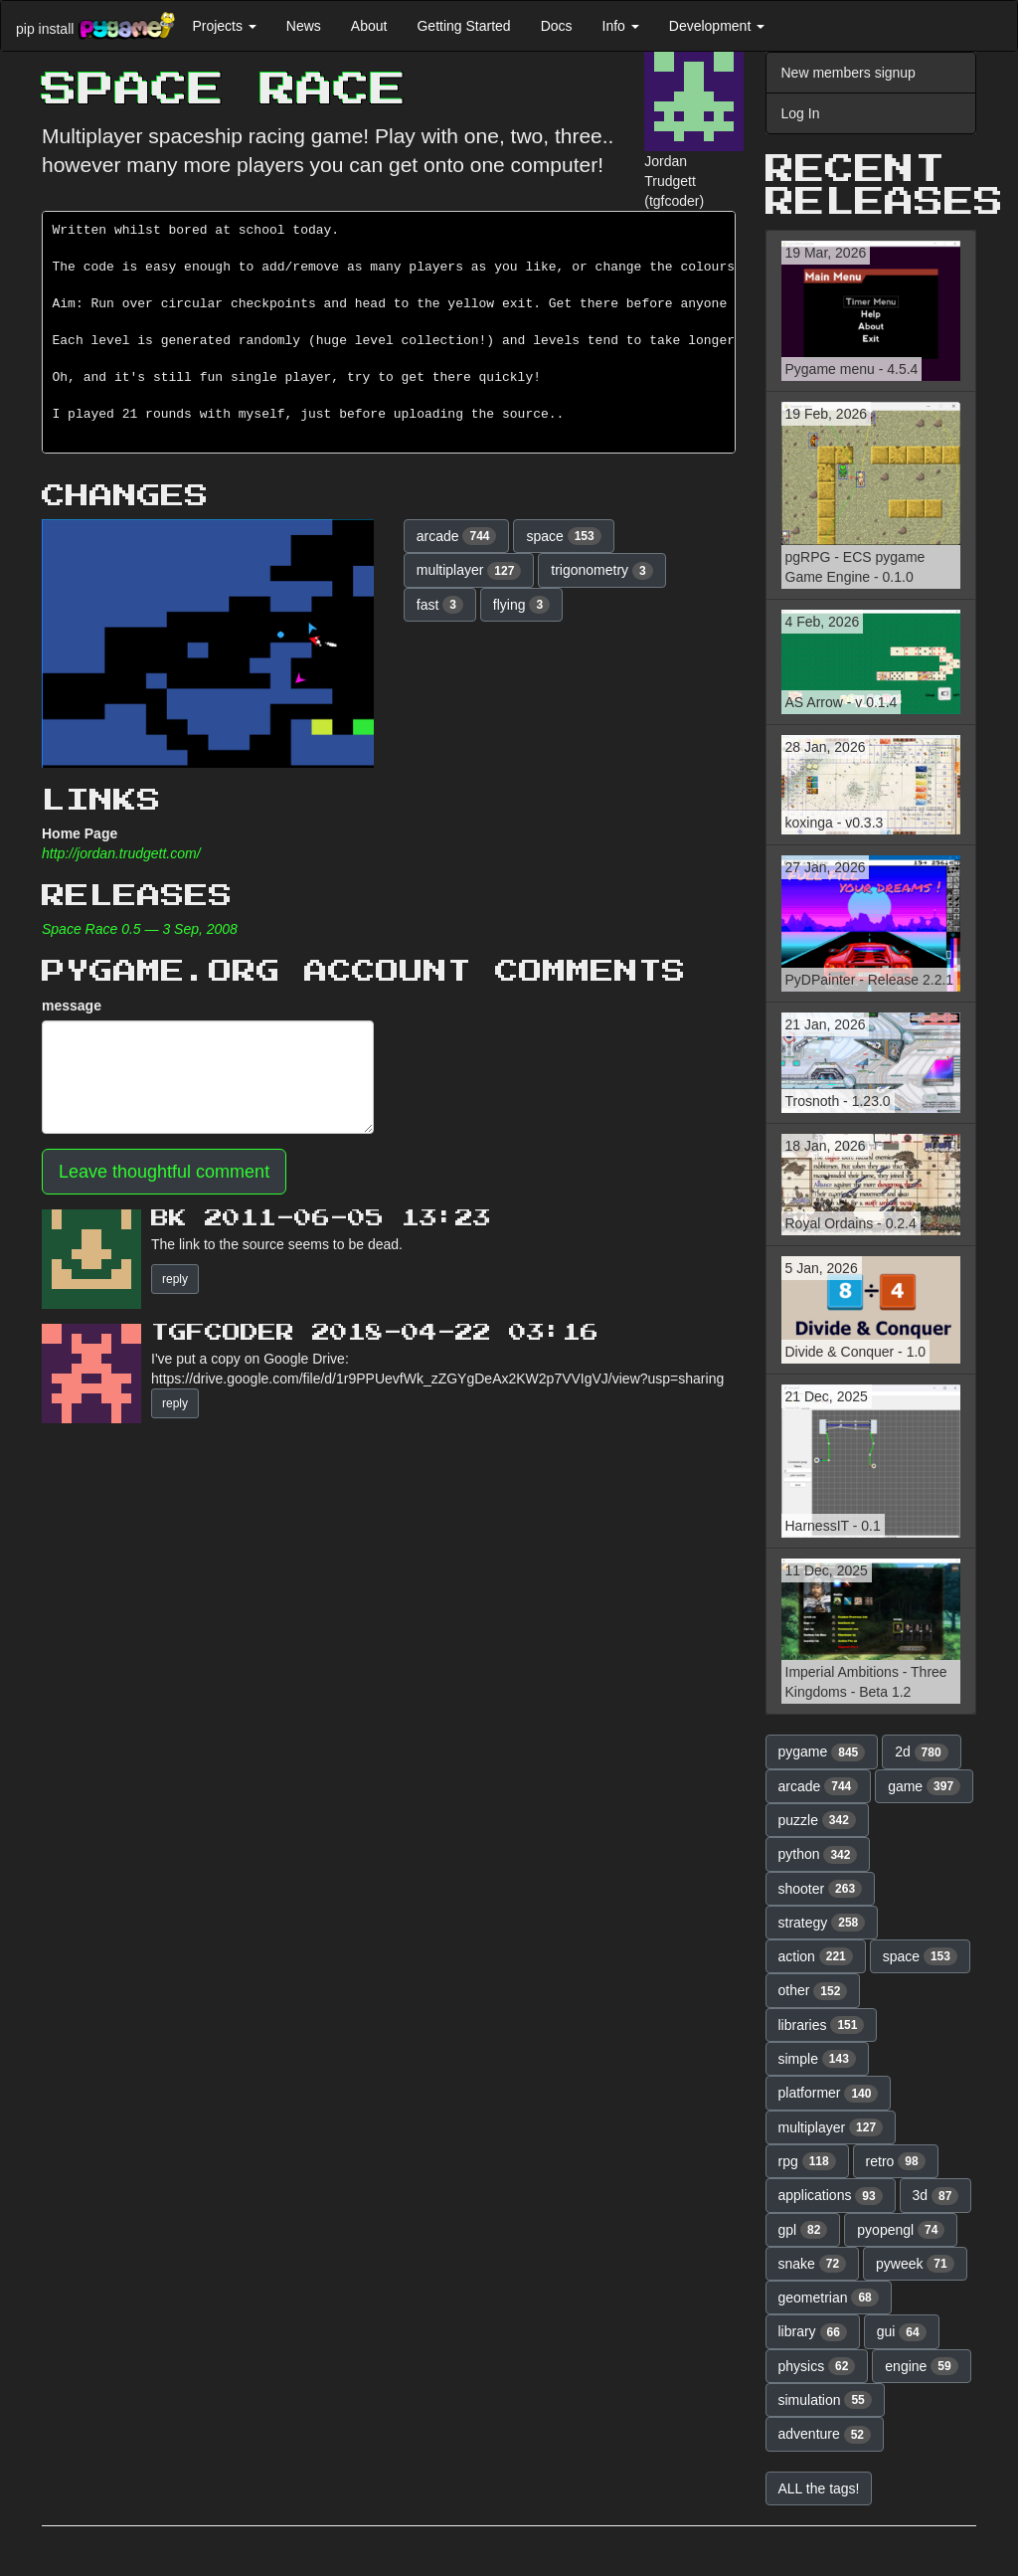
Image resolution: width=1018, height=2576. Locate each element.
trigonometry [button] (601, 571)
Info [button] (620, 26)
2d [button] (921, 1752)
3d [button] (936, 2196)
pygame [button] (822, 1752)
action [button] (815, 1956)
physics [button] (817, 2366)
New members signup (848, 73)
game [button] (924, 1786)
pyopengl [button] (900, 2230)
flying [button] (521, 605)
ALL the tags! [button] (819, 2488)
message (71, 1005)
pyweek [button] (915, 2264)
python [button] (818, 1855)
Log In (800, 113)
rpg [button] (807, 2161)
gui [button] (902, 2332)
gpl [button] (803, 2230)
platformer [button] (828, 2094)
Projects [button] (223, 26)
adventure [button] (825, 2435)
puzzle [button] (817, 1820)
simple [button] (817, 2059)
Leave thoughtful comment (164, 1172)
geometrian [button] (828, 2297)
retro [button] (896, 2161)
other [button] (813, 1991)
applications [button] (830, 2196)
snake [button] (812, 2264)
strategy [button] (822, 1923)
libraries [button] (821, 2025)
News (303, 26)
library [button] (812, 2332)
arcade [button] (457, 536)
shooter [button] (820, 1889)
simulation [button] (825, 2400)
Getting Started (463, 26)
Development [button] (716, 26)
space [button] (563, 536)
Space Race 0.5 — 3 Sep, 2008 (140, 929)
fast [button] (440, 605)
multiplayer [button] (469, 571)
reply (175, 1279)
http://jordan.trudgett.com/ (121, 853)
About (369, 26)
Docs (557, 26)
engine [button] (921, 2366)
